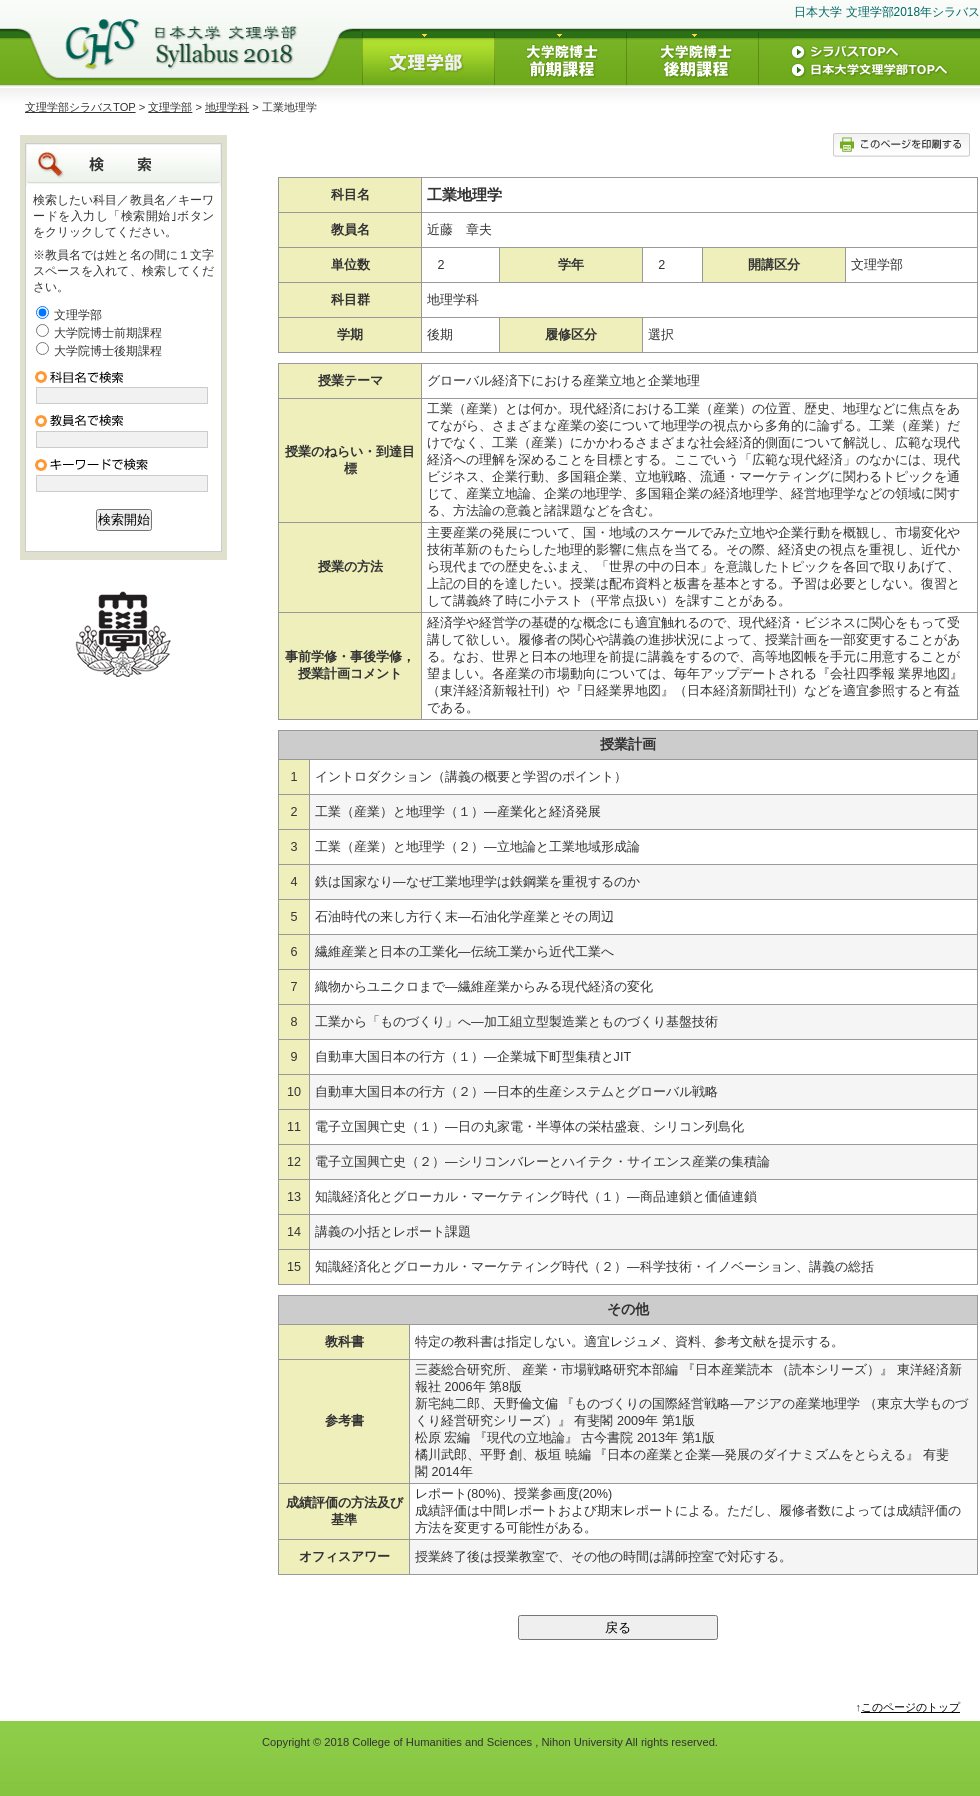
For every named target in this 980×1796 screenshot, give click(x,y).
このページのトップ (910, 1707)
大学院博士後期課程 (108, 351)
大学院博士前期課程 (108, 333)
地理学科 (227, 107)
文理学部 (170, 107)
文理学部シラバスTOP (80, 107)
